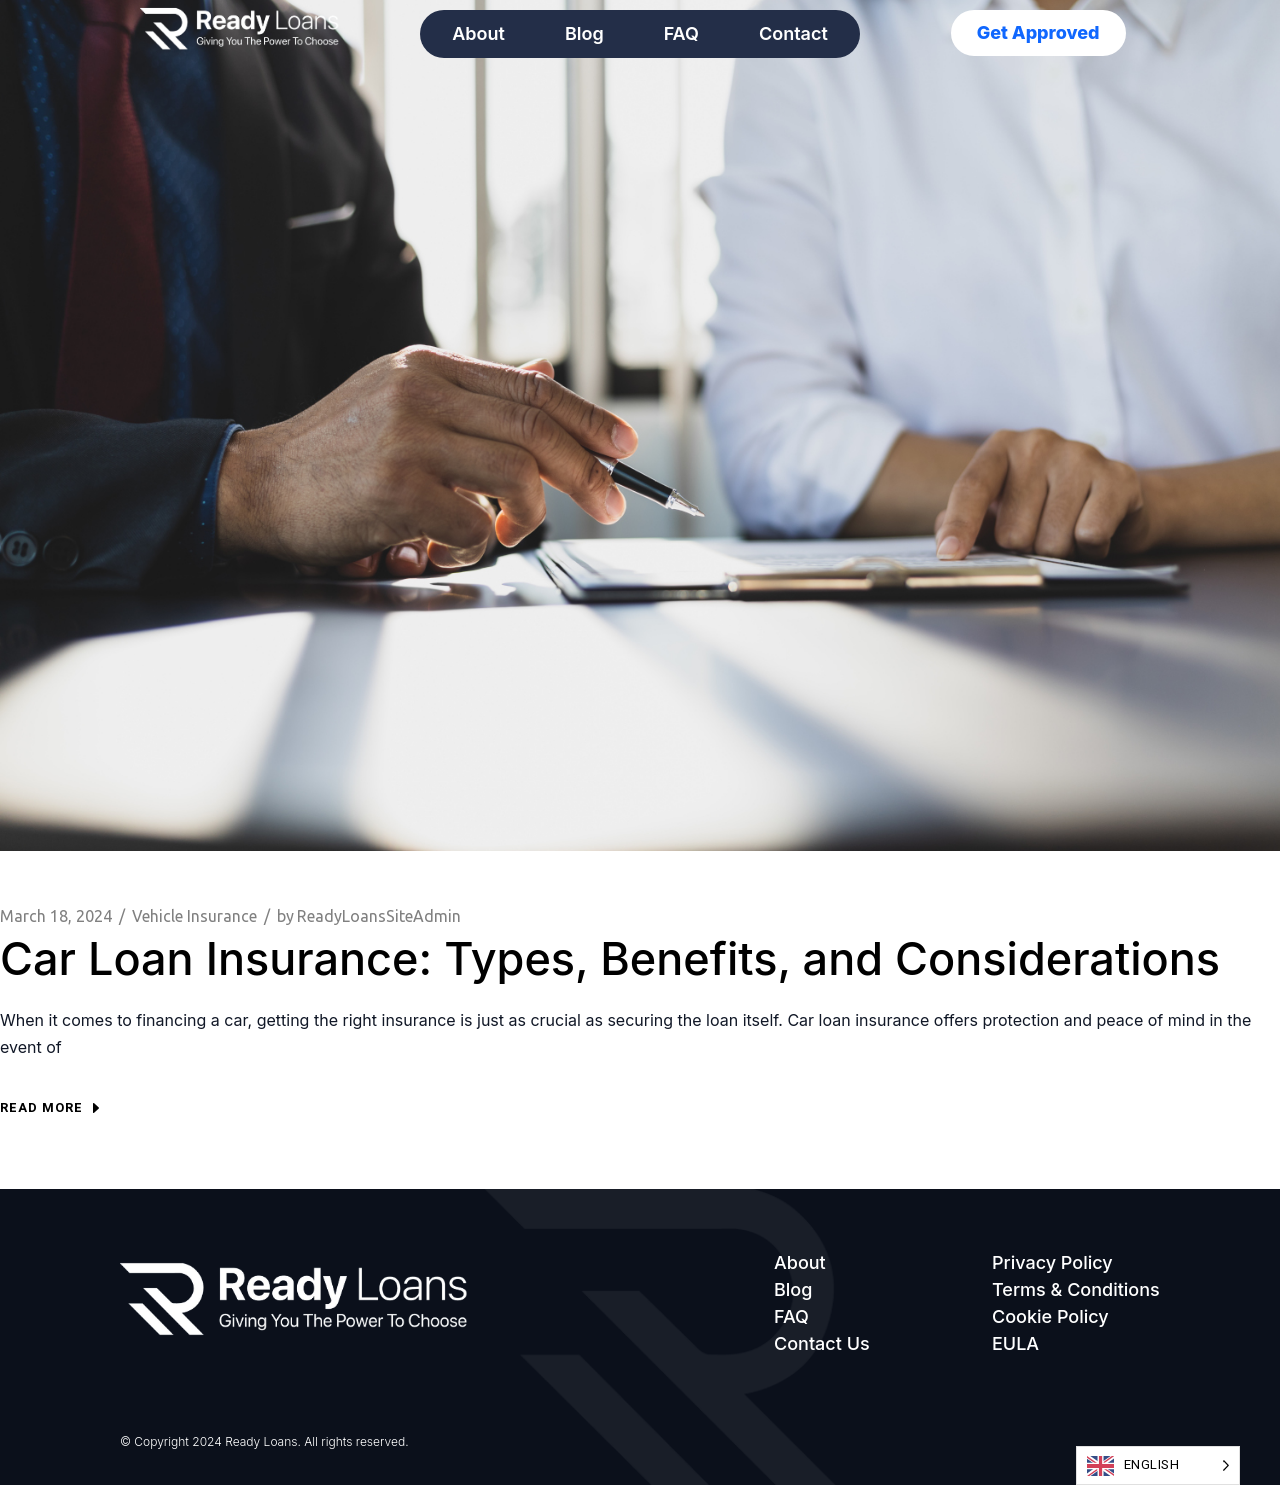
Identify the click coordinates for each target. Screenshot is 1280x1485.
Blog (584, 33)
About (478, 33)
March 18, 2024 (56, 916)
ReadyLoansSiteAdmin (369, 916)
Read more (49, 1107)
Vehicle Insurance (194, 916)
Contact (793, 33)
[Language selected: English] (1158, 1465)
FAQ (681, 33)
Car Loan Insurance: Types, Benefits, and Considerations (610, 958)
